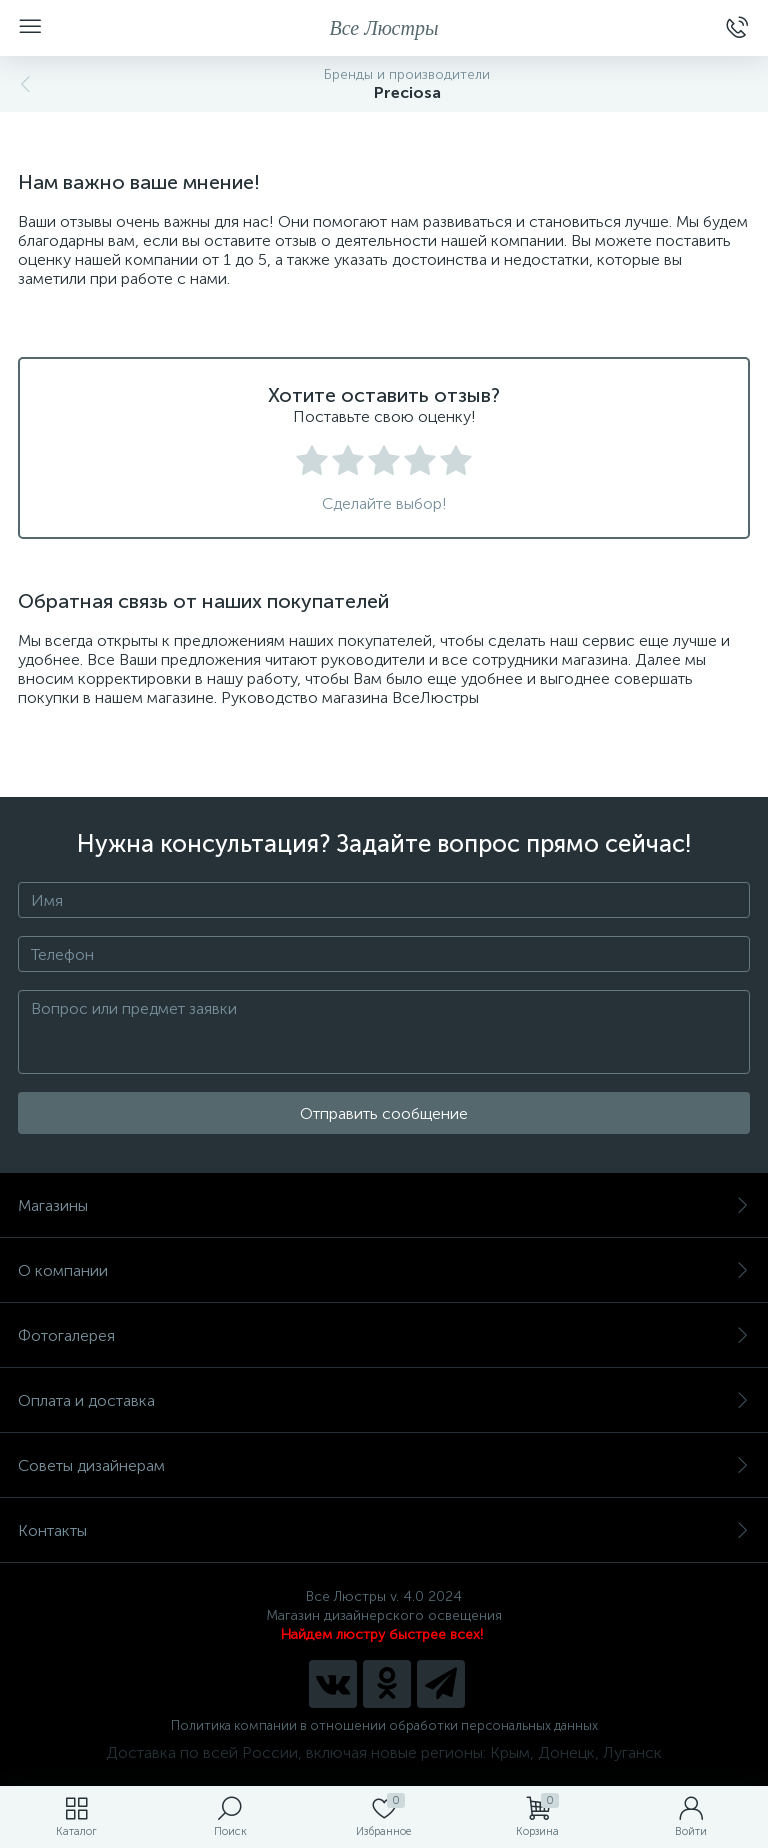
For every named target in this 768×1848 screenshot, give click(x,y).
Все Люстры (384, 28)
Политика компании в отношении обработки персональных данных (384, 1725)
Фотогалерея (384, 1335)
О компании (384, 1270)
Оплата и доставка (384, 1400)
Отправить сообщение (384, 1113)
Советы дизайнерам (384, 1465)
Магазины (384, 1205)
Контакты (384, 1530)
